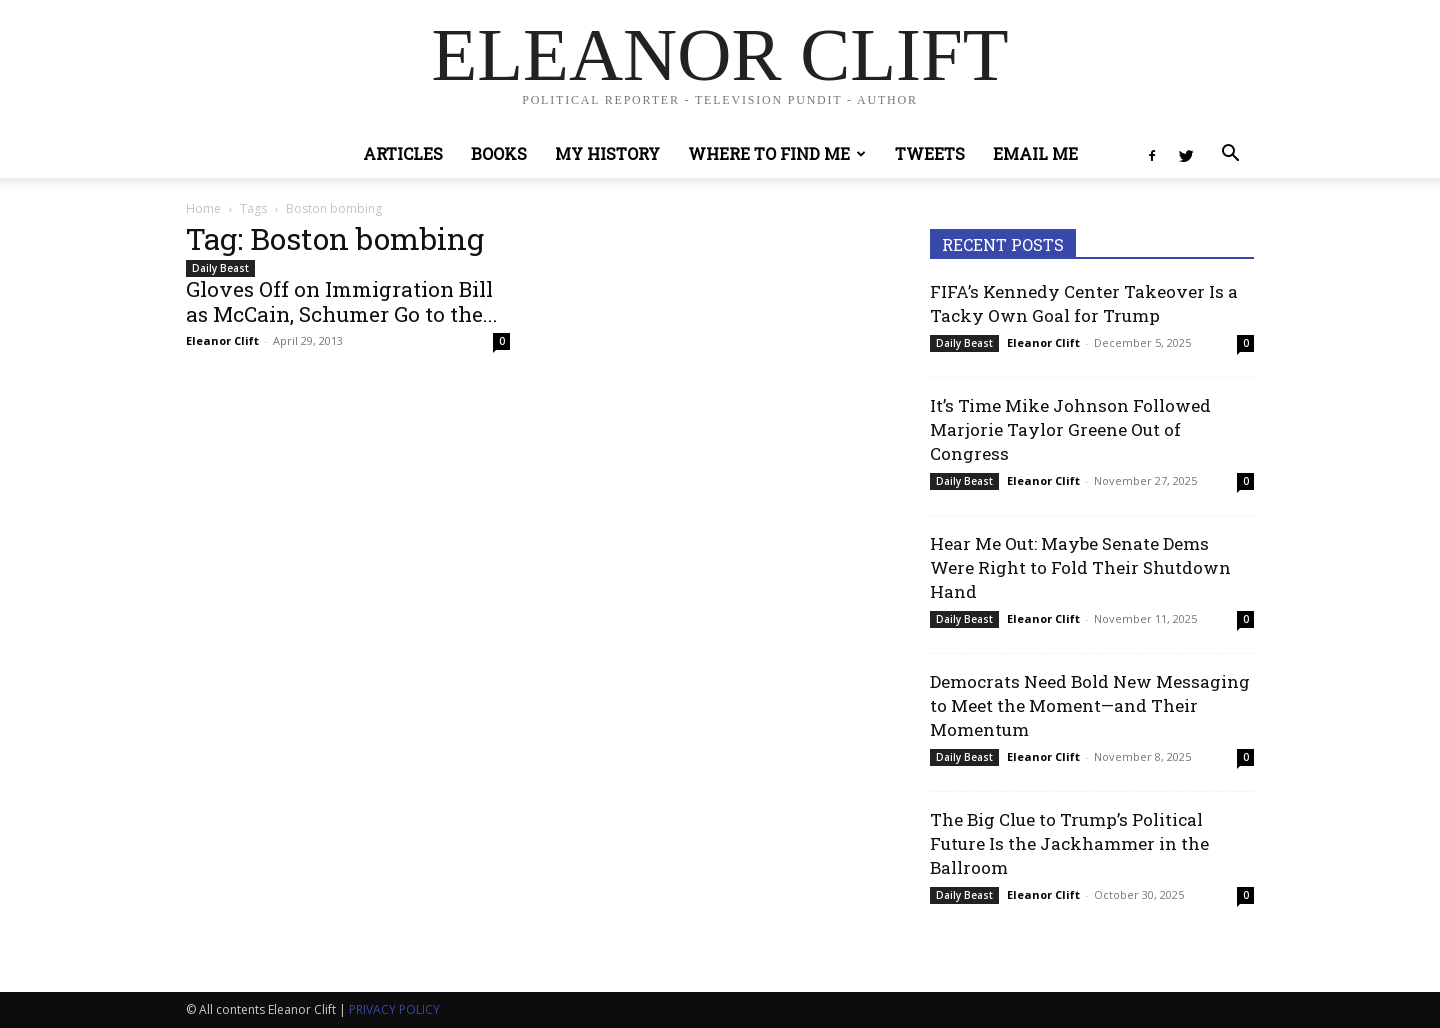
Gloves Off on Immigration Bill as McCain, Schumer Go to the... (342, 301)
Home (203, 208)
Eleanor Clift (222, 340)
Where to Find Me (777, 153)
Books (499, 153)
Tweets (930, 153)
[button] (1230, 155)
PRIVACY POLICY (394, 1009)
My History (607, 153)
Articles (403, 153)
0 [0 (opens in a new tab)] (1246, 343)
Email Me (1035, 153)
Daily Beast (220, 268)
